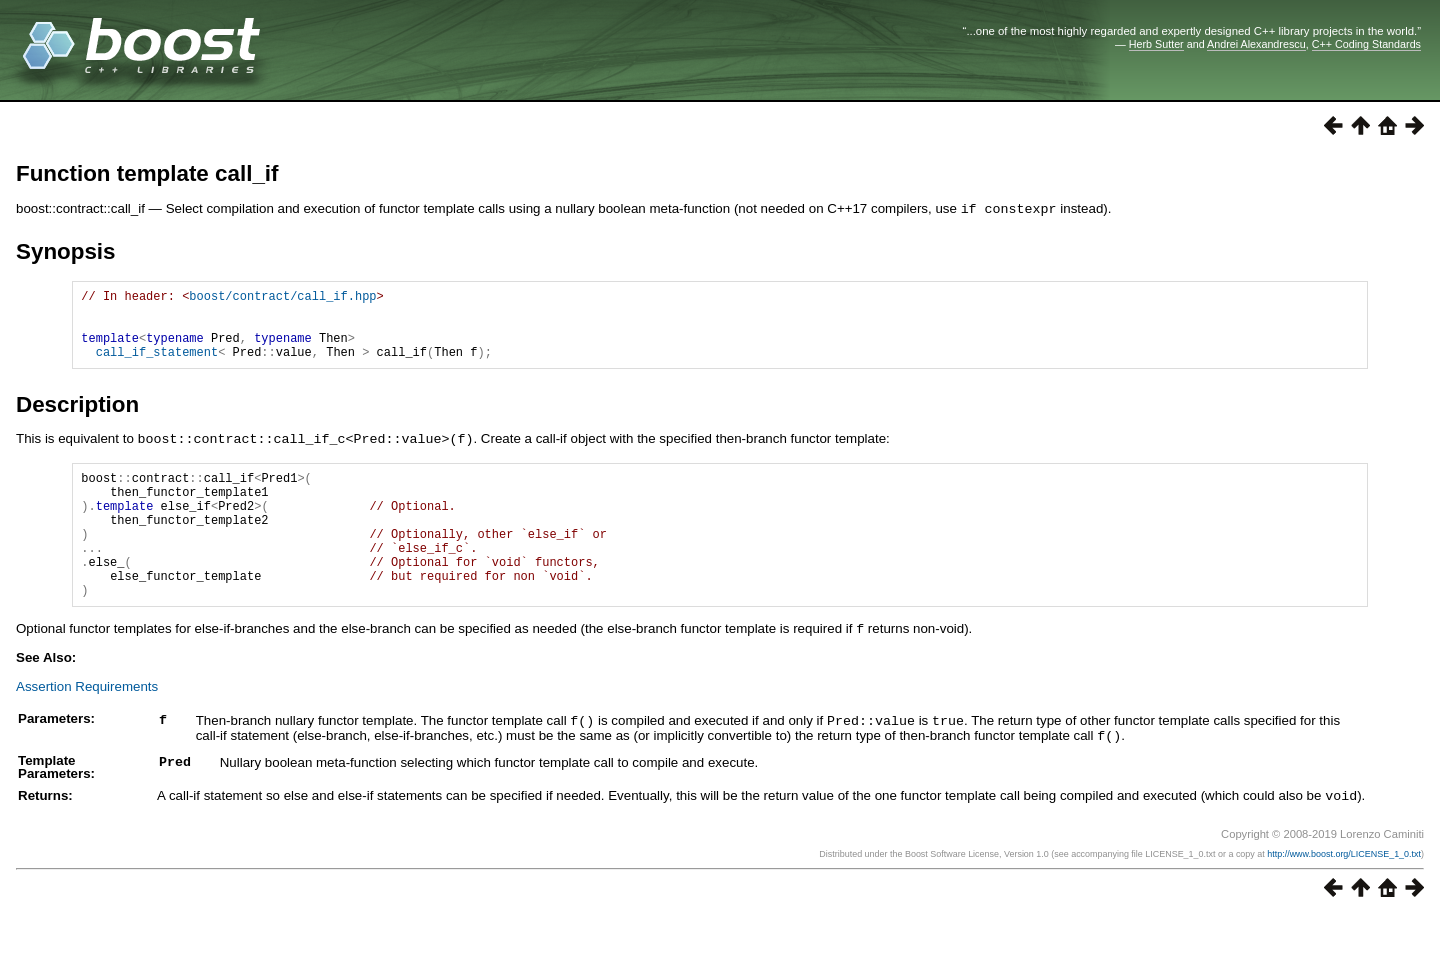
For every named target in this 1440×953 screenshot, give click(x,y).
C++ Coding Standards (1366, 44)
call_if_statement (157, 365)
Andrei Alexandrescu (1256, 44)
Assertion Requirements (87, 725)
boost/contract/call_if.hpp (282, 297)
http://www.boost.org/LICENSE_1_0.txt (1344, 890)
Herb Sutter (1156, 44)
